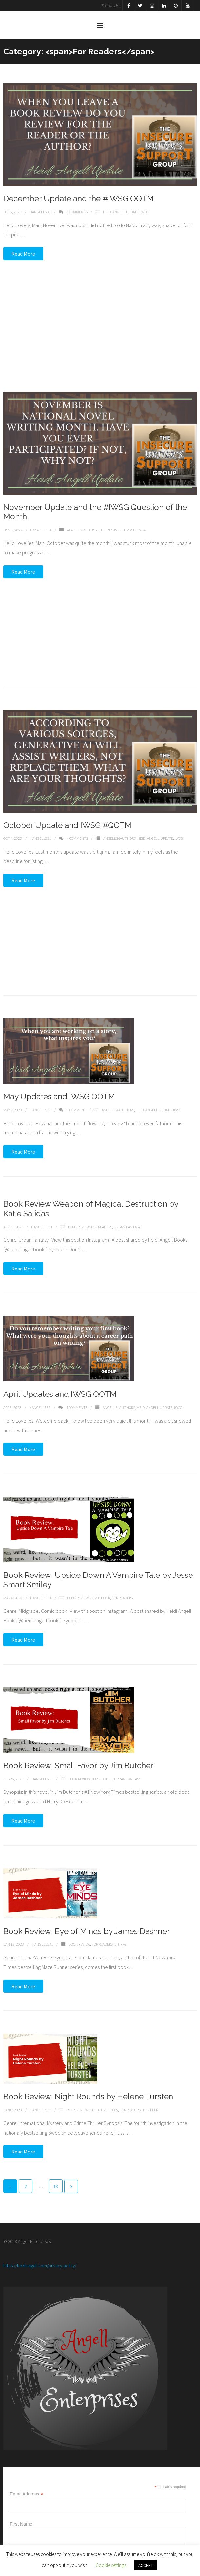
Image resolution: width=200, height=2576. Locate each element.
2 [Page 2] (26, 2186)
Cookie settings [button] (111, 2565)
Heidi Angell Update (121, 211)
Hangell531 (40, 211)
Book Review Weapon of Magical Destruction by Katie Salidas (90, 1190)
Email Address (26, 2494)
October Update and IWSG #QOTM (67, 812)
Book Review (79, 1208)
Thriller (150, 2099)
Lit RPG (120, 1931)
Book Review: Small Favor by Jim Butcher (78, 1751)
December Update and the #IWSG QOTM (78, 198)
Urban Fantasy (127, 1208)
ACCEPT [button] (145, 2565)
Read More (23, 253)
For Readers (101, 1208)
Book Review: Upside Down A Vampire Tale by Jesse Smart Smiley (98, 1563)
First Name (21, 2524)
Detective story (104, 2099)
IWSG (144, 211)
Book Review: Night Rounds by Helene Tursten (88, 2086)
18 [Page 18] (55, 2186)
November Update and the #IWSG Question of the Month (95, 505)
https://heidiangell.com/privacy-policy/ (39, 2266)
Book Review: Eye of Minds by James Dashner (86, 1918)
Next (71, 2186)
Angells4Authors (83, 523)
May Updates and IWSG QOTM (59, 1077)
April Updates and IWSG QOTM (60, 1377)
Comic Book (100, 1581)
